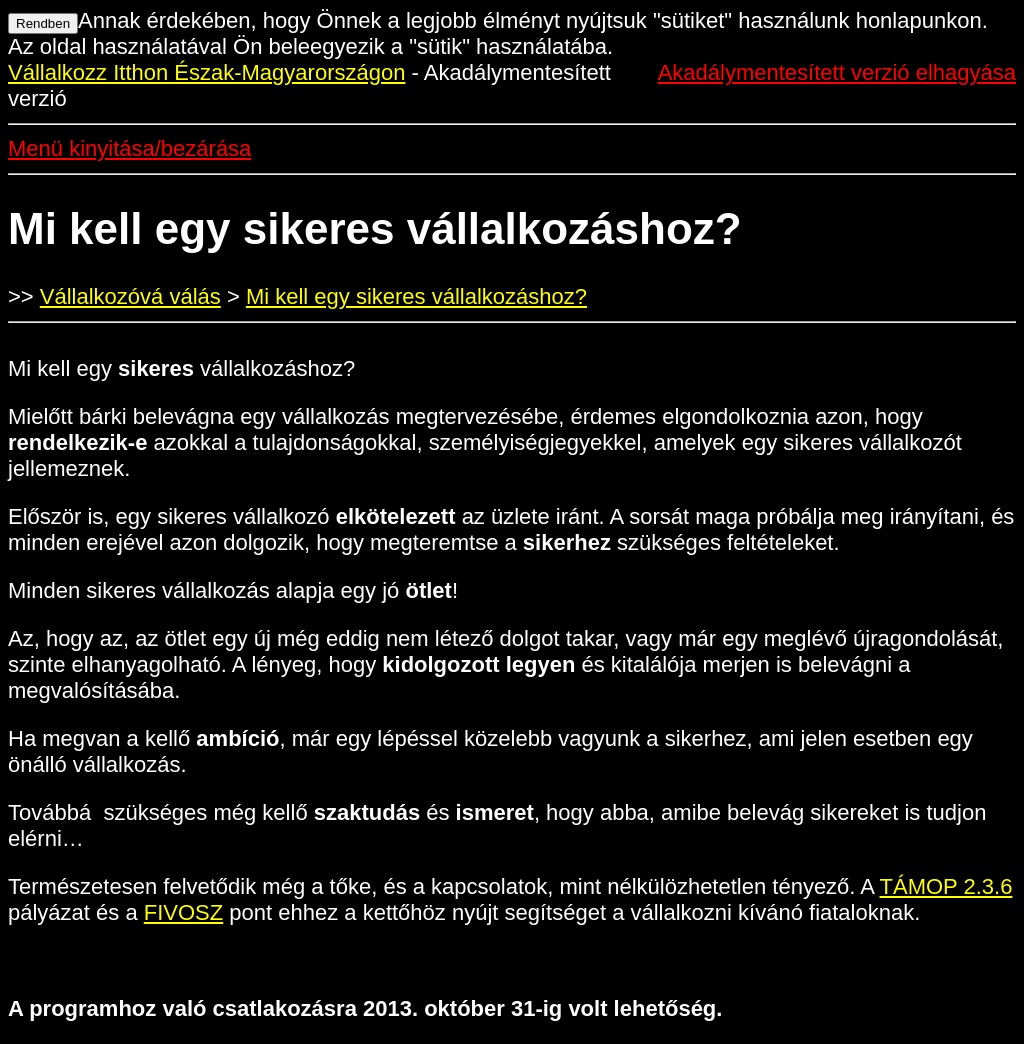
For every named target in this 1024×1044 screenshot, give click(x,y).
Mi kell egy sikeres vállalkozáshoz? (416, 296)
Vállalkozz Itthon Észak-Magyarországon (206, 72)
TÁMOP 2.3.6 (946, 886)
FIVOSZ (183, 912)
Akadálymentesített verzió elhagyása (837, 72)
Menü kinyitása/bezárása (129, 148)
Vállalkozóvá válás (130, 296)
